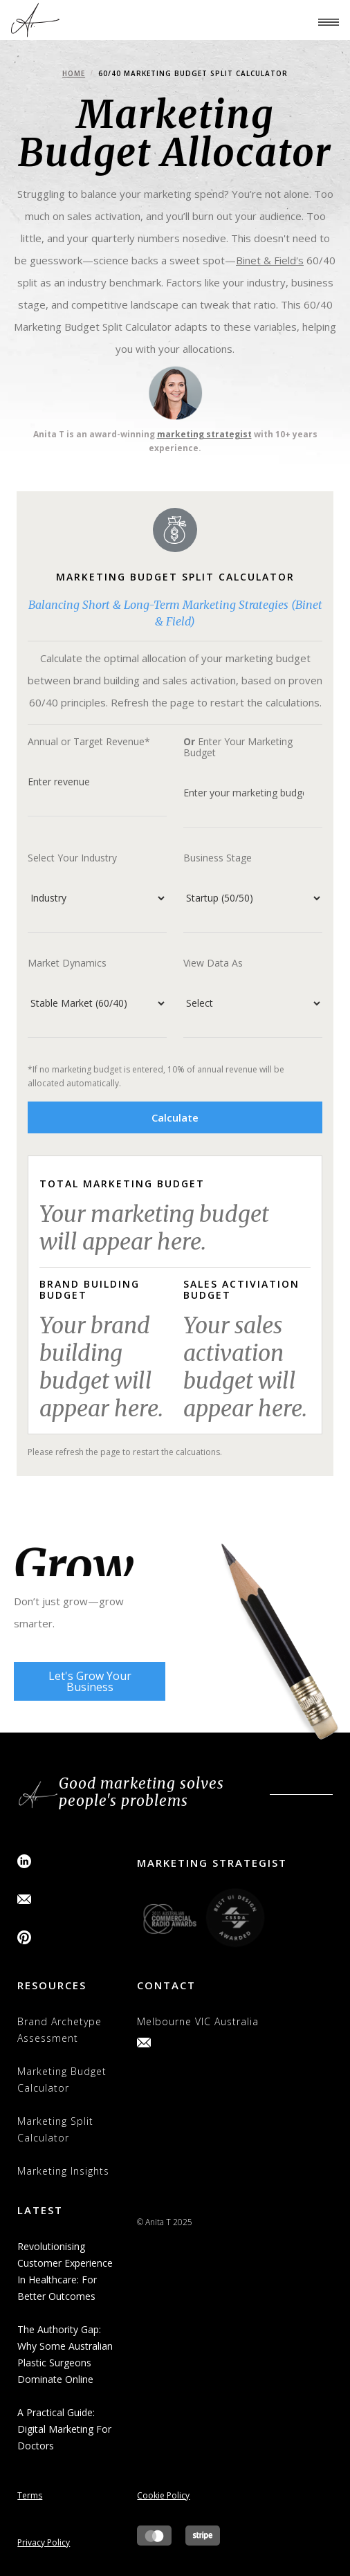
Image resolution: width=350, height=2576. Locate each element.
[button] (322, 20)
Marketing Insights (63, 2170)
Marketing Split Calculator (55, 2129)
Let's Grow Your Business (89, 1681)
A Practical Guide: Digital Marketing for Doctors (64, 2429)
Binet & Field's (270, 260)
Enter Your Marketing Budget (238, 747)
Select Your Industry (72, 858)
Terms (29, 2495)
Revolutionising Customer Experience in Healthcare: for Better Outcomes (65, 2271)
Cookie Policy (163, 2495)
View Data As (213, 963)
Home (73, 73)
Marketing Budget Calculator (62, 2079)
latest (40, 2210)
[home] (35, 20)
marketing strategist (204, 434)
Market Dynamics (67, 963)
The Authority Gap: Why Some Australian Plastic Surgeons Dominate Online (65, 2354)
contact (166, 1985)
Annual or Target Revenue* (89, 741)
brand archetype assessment (59, 2030)
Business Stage (217, 858)
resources (51, 1985)
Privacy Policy (43, 2542)
